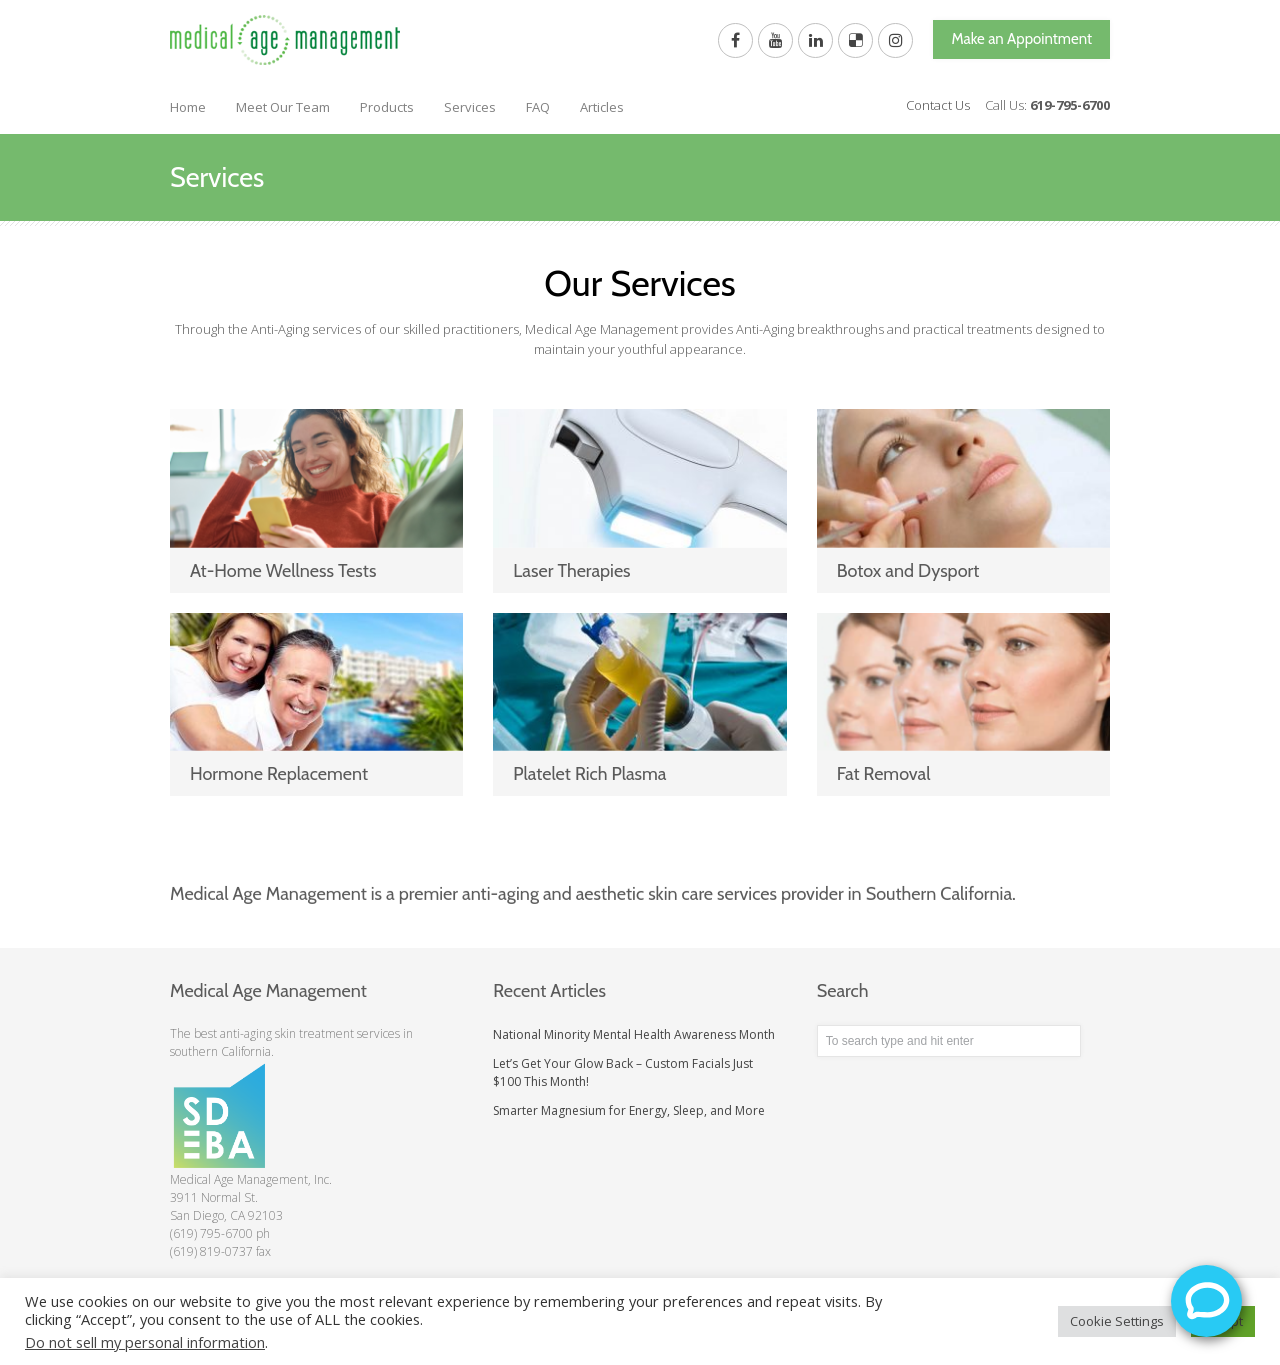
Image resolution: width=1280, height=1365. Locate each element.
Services (470, 107)
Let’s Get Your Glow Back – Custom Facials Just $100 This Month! (623, 1072)
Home (188, 107)
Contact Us (938, 105)
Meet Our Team (283, 107)
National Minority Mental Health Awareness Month (634, 1034)
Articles (602, 107)
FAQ (538, 107)
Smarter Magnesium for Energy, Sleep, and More (629, 1110)
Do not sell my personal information (145, 1342)
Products (387, 107)
